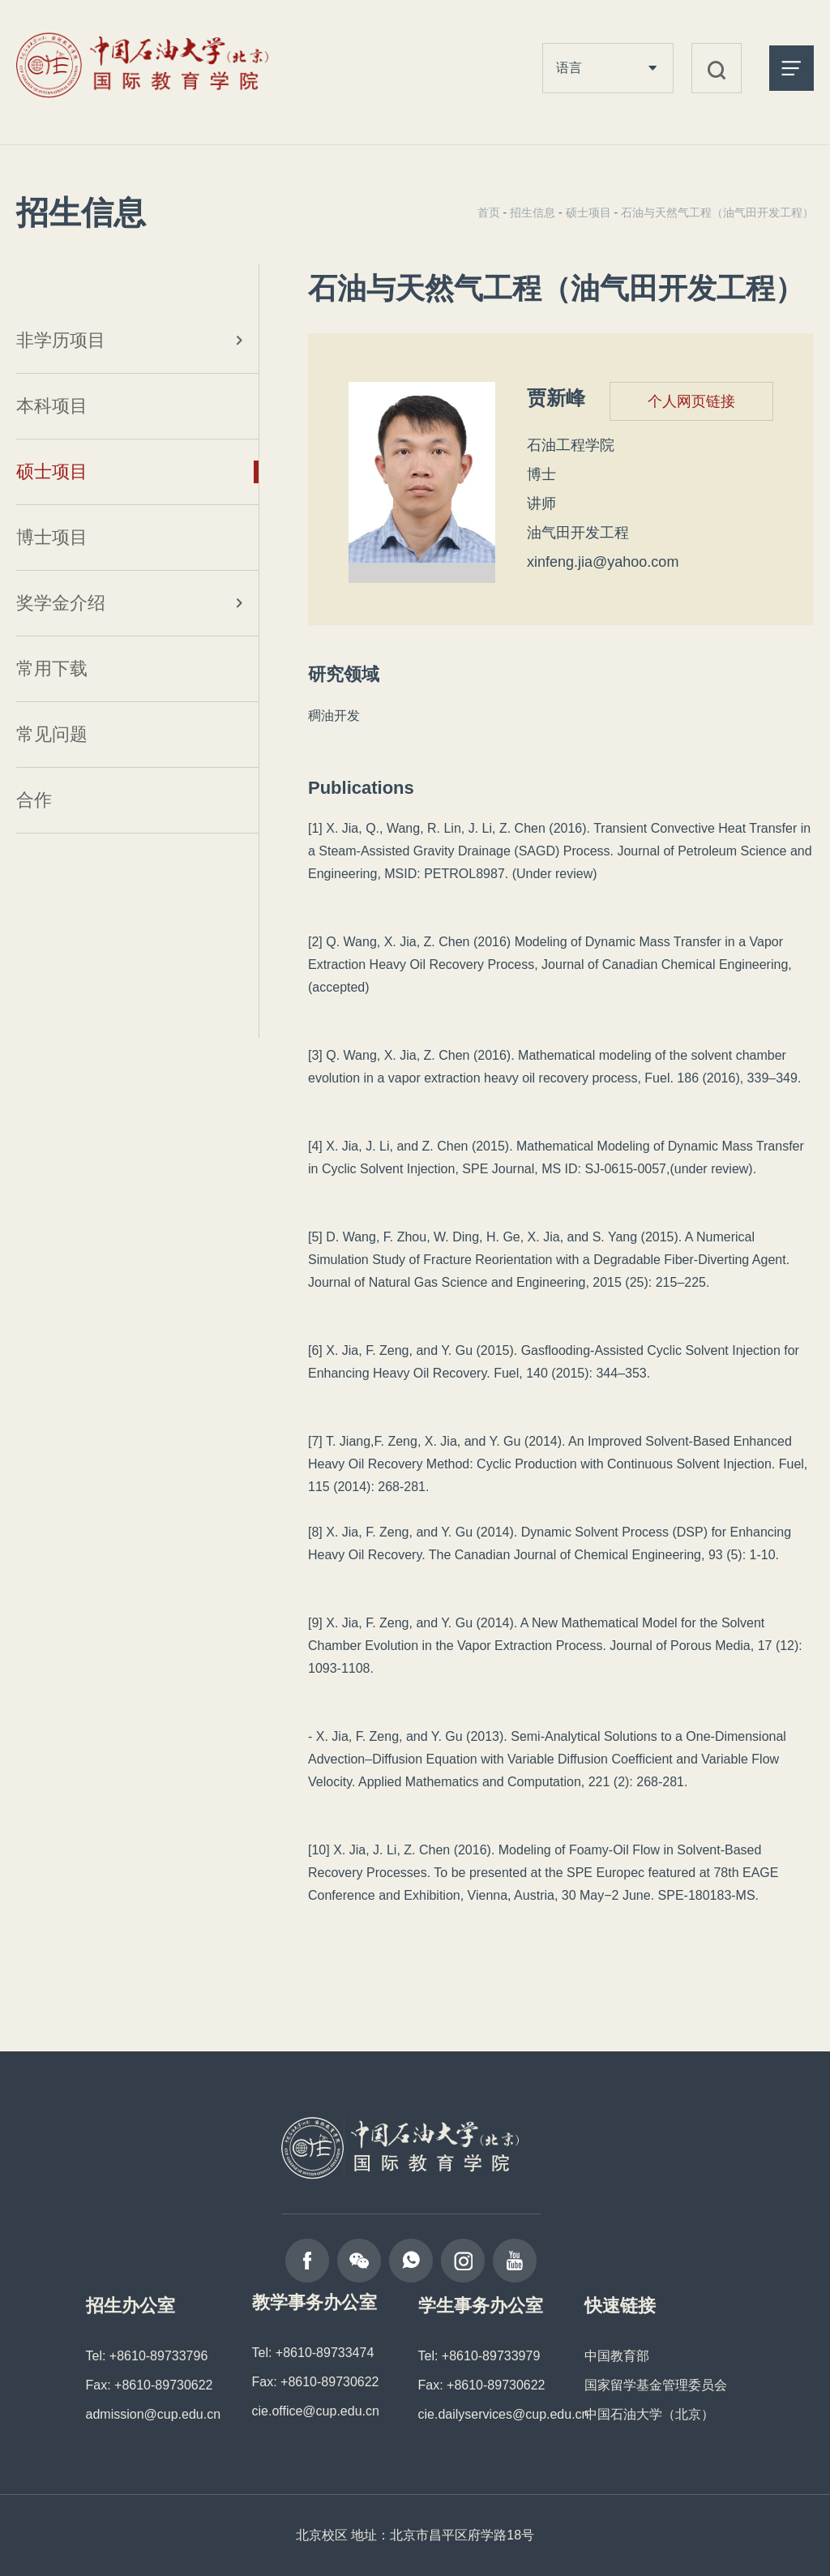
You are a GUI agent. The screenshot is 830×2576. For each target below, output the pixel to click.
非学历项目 (60, 340)
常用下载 (52, 668)
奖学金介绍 (60, 603)
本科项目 (52, 406)
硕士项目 (52, 471)
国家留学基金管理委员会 (655, 2385)
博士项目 (52, 537)
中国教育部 (616, 2356)
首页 (488, 212)
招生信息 (532, 212)
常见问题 (52, 734)
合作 (34, 800)
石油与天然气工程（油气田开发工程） (717, 212)
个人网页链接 (691, 401)
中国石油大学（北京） (649, 2414)
